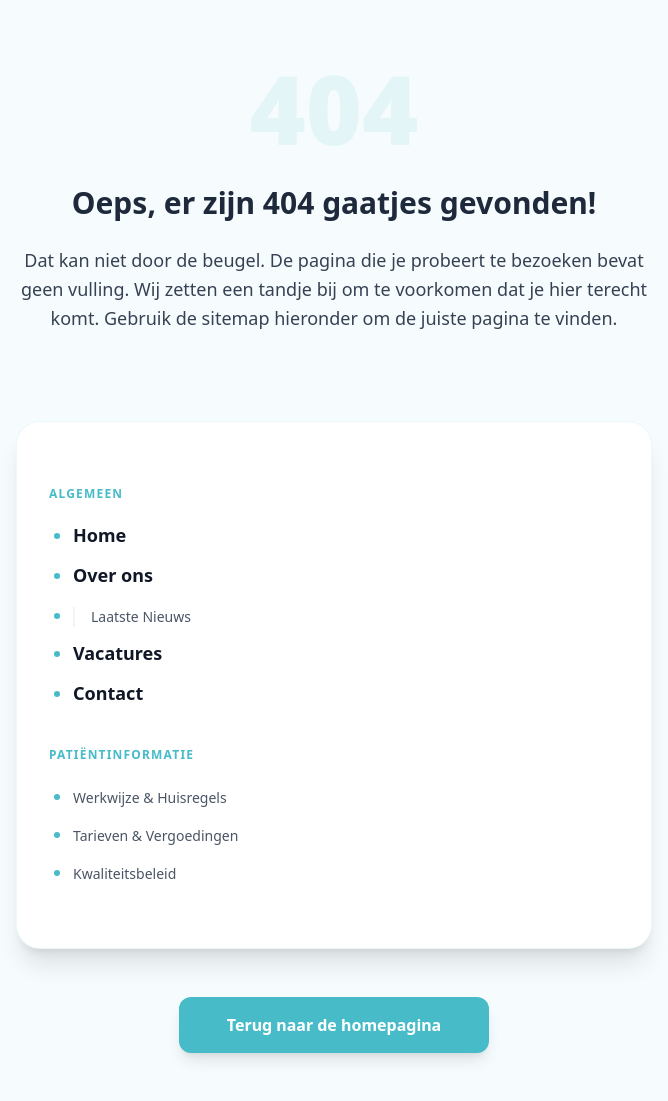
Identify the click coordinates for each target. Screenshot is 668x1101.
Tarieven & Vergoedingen (155, 835)
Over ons (113, 575)
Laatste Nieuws (141, 616)
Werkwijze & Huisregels (150, 797)
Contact (108, 693)
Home (99, 535)
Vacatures (117, 653)
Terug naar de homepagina (334, 1025)
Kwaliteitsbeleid (124, 873)
